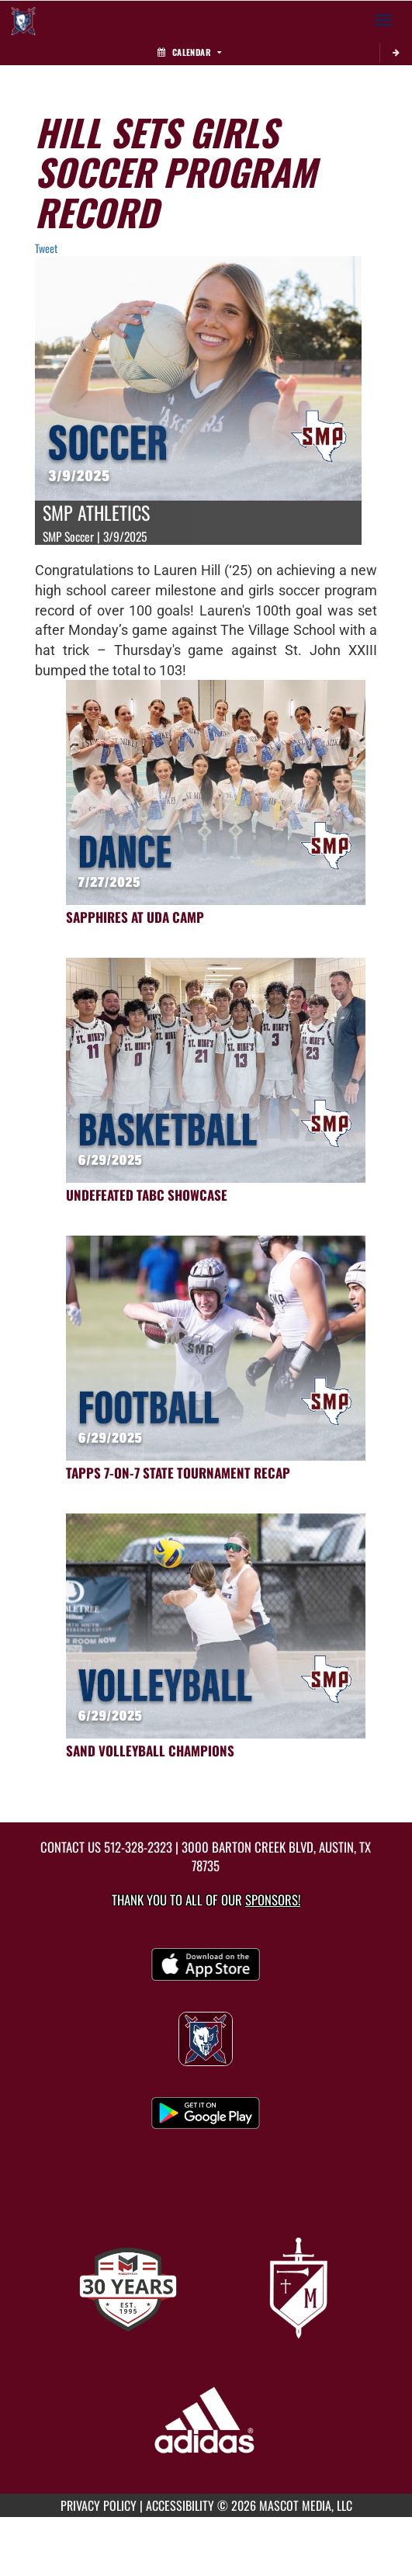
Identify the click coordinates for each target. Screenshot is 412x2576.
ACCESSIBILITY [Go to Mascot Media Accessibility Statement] (180, 2505)
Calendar (189, 52)
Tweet (46, 248)
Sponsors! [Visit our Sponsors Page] (272, 1899)
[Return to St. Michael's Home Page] (23, 20)
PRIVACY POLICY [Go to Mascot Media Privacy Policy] (99, 2505)
